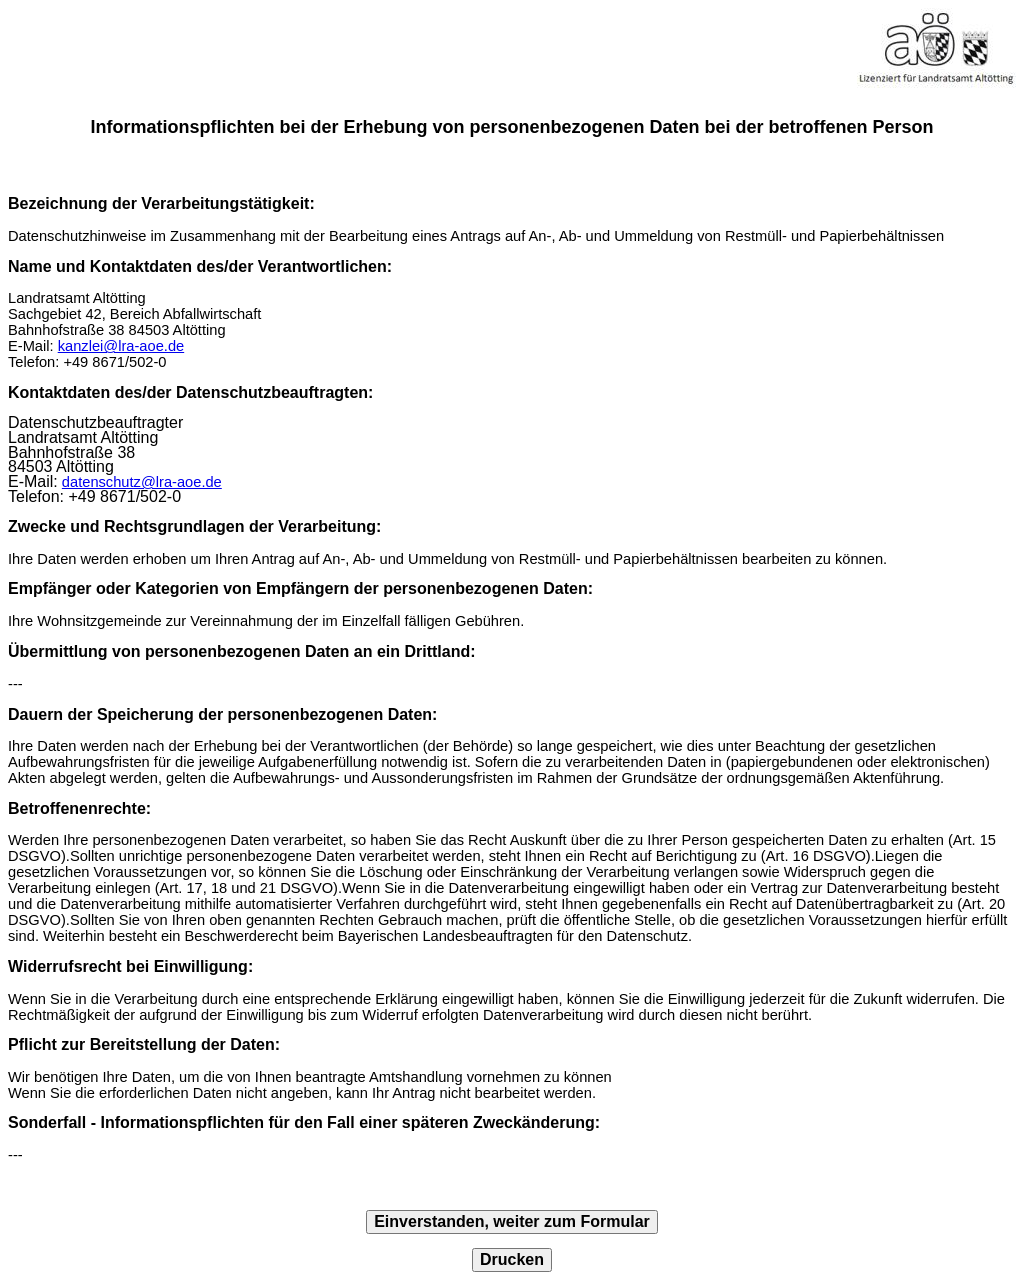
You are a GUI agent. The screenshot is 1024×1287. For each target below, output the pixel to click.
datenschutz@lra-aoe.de (142, 482)
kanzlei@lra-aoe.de (121, 346)
